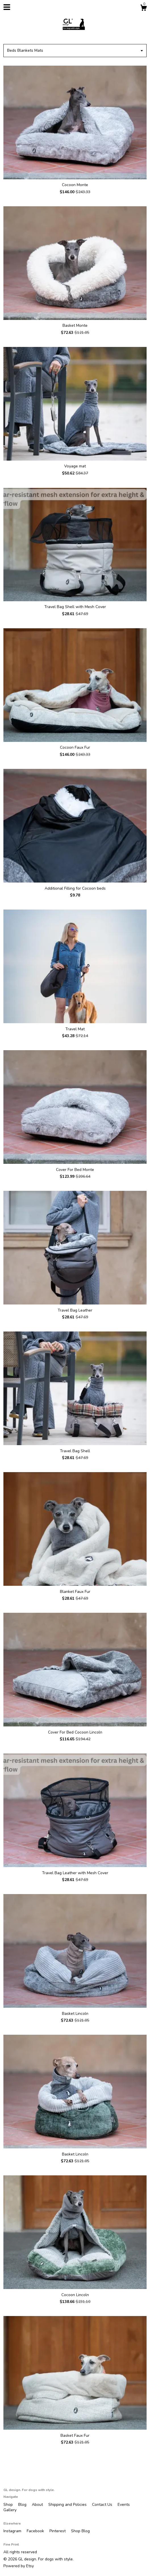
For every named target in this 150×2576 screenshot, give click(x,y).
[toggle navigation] (6, 7)
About (38, 2504)
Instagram (12, 2531)
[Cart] (143, 8)
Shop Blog (80, 2531)
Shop (8, 2504)
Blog (23, 2504)
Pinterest (58, 2531)
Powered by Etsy (18, 2566)
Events (124, 2504)
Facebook (36, 2531)
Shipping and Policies (68, 2504)
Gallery (9, 2510)
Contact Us (102, 2504)
